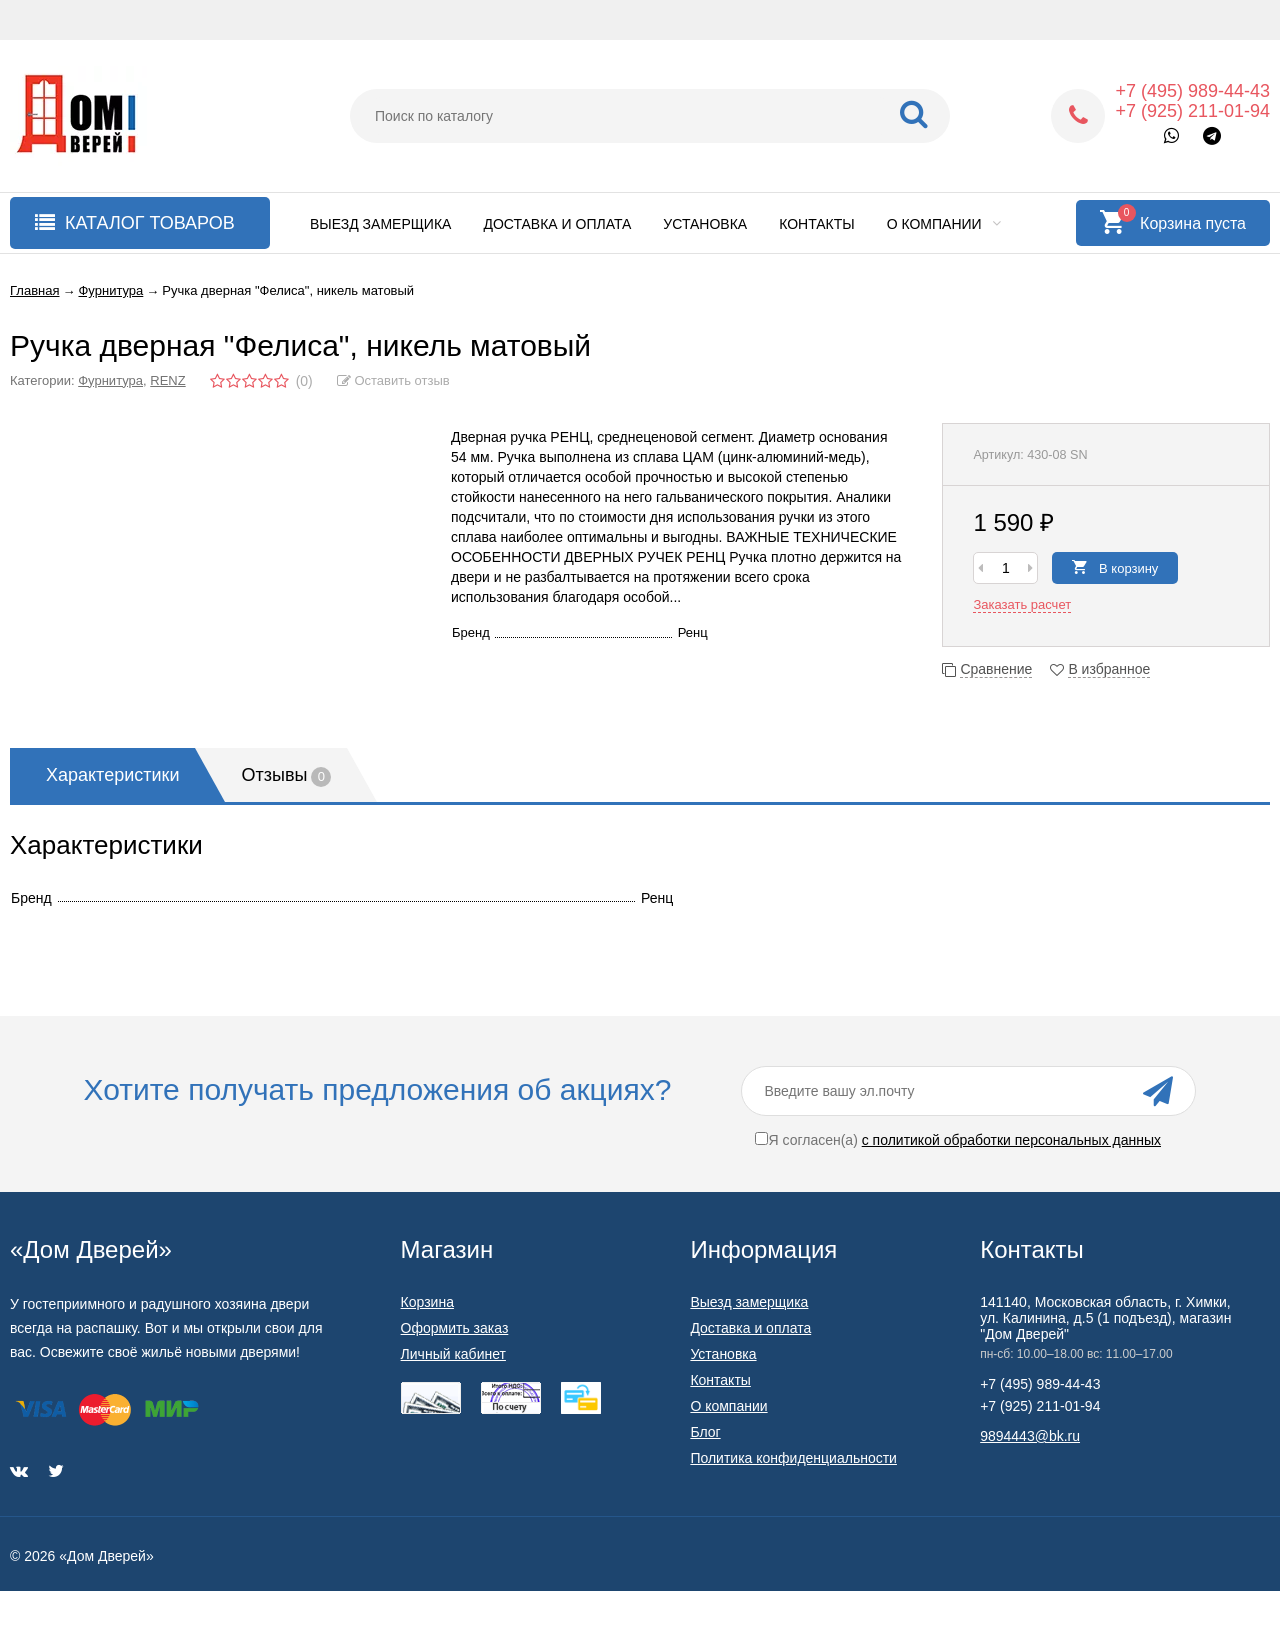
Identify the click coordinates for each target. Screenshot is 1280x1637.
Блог (705, 1432)
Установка (705, 224)
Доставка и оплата (557, 224)
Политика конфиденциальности (793, 1458)
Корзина (427, 1302)
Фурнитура (110, 380)
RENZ (167, 380)
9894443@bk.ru (1030, 1436)
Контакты (817, 224)
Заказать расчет (1022, 604)
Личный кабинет (453, 1354)
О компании (944, 224)
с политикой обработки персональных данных (1011, 1140)
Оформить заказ (455, 1328)
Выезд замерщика (380, 224)
